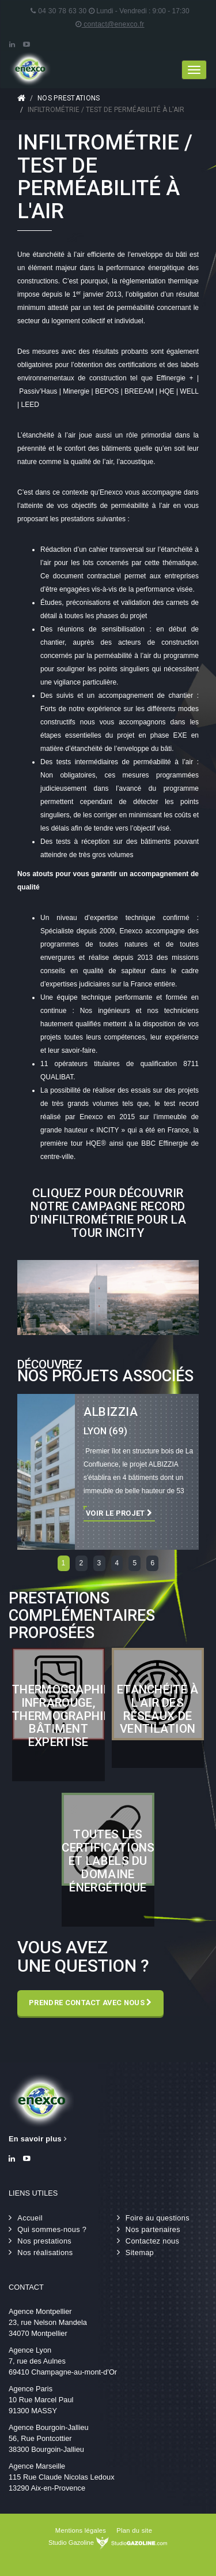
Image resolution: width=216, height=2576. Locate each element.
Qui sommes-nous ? (51, 2229)
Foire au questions (158, 2218)
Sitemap (140, 2252)
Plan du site (134, 2530)
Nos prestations (68, 98)
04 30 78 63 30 (58, 11)
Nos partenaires (153, 2229)
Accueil (21, 98)
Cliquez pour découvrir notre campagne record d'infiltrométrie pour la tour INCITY (108, 1213)
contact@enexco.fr (109, 24)
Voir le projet (119, 1513)
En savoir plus (38, 2138)
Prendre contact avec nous (90, 2002)
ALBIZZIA (111, 1412)
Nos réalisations (45, 2252)
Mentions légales (80, 2530)
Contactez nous (152, 2241)
